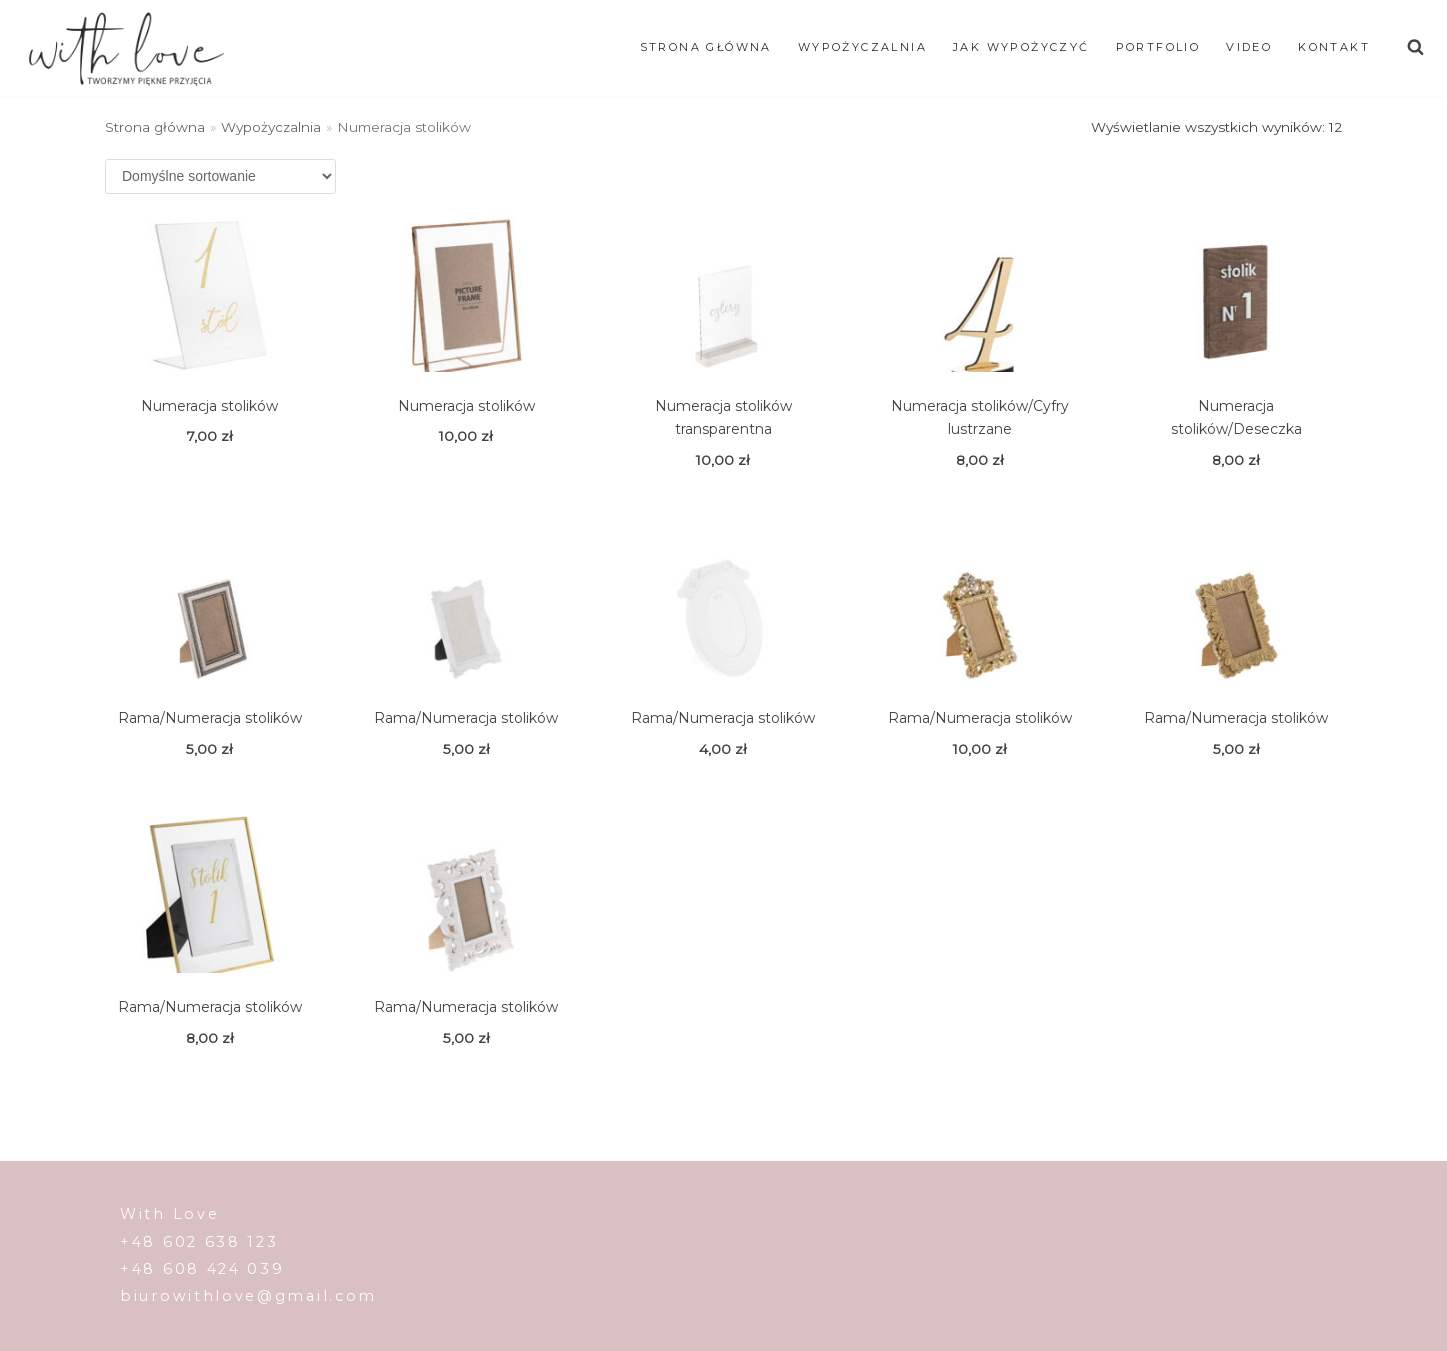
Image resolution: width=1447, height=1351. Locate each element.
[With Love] (126, 48)
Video (1249, 47)
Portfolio (1158, 47)
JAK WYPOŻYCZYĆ (1021, 47)
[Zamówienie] (220, 176)
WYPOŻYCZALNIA (862, 47)
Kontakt (1334, 47)
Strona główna (706, 47)
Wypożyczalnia (271, 127)
